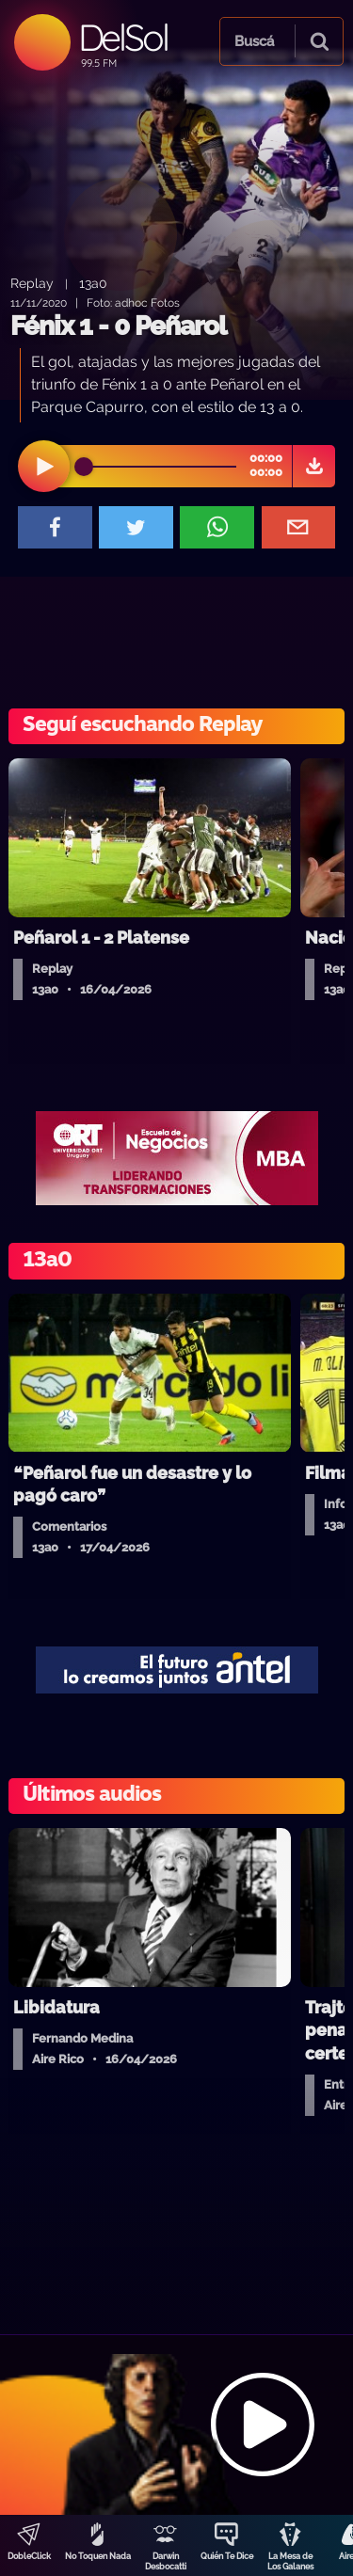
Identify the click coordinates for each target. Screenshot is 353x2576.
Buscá (254, 41)
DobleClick (29, 2556)
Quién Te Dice (227, 2556)
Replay (32, 283)
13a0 (93, 283)
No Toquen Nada (98, 2556)
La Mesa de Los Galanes (290, 2561)
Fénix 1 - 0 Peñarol (118, 326)
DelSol (123, 37)
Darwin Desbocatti (165, 2561)
